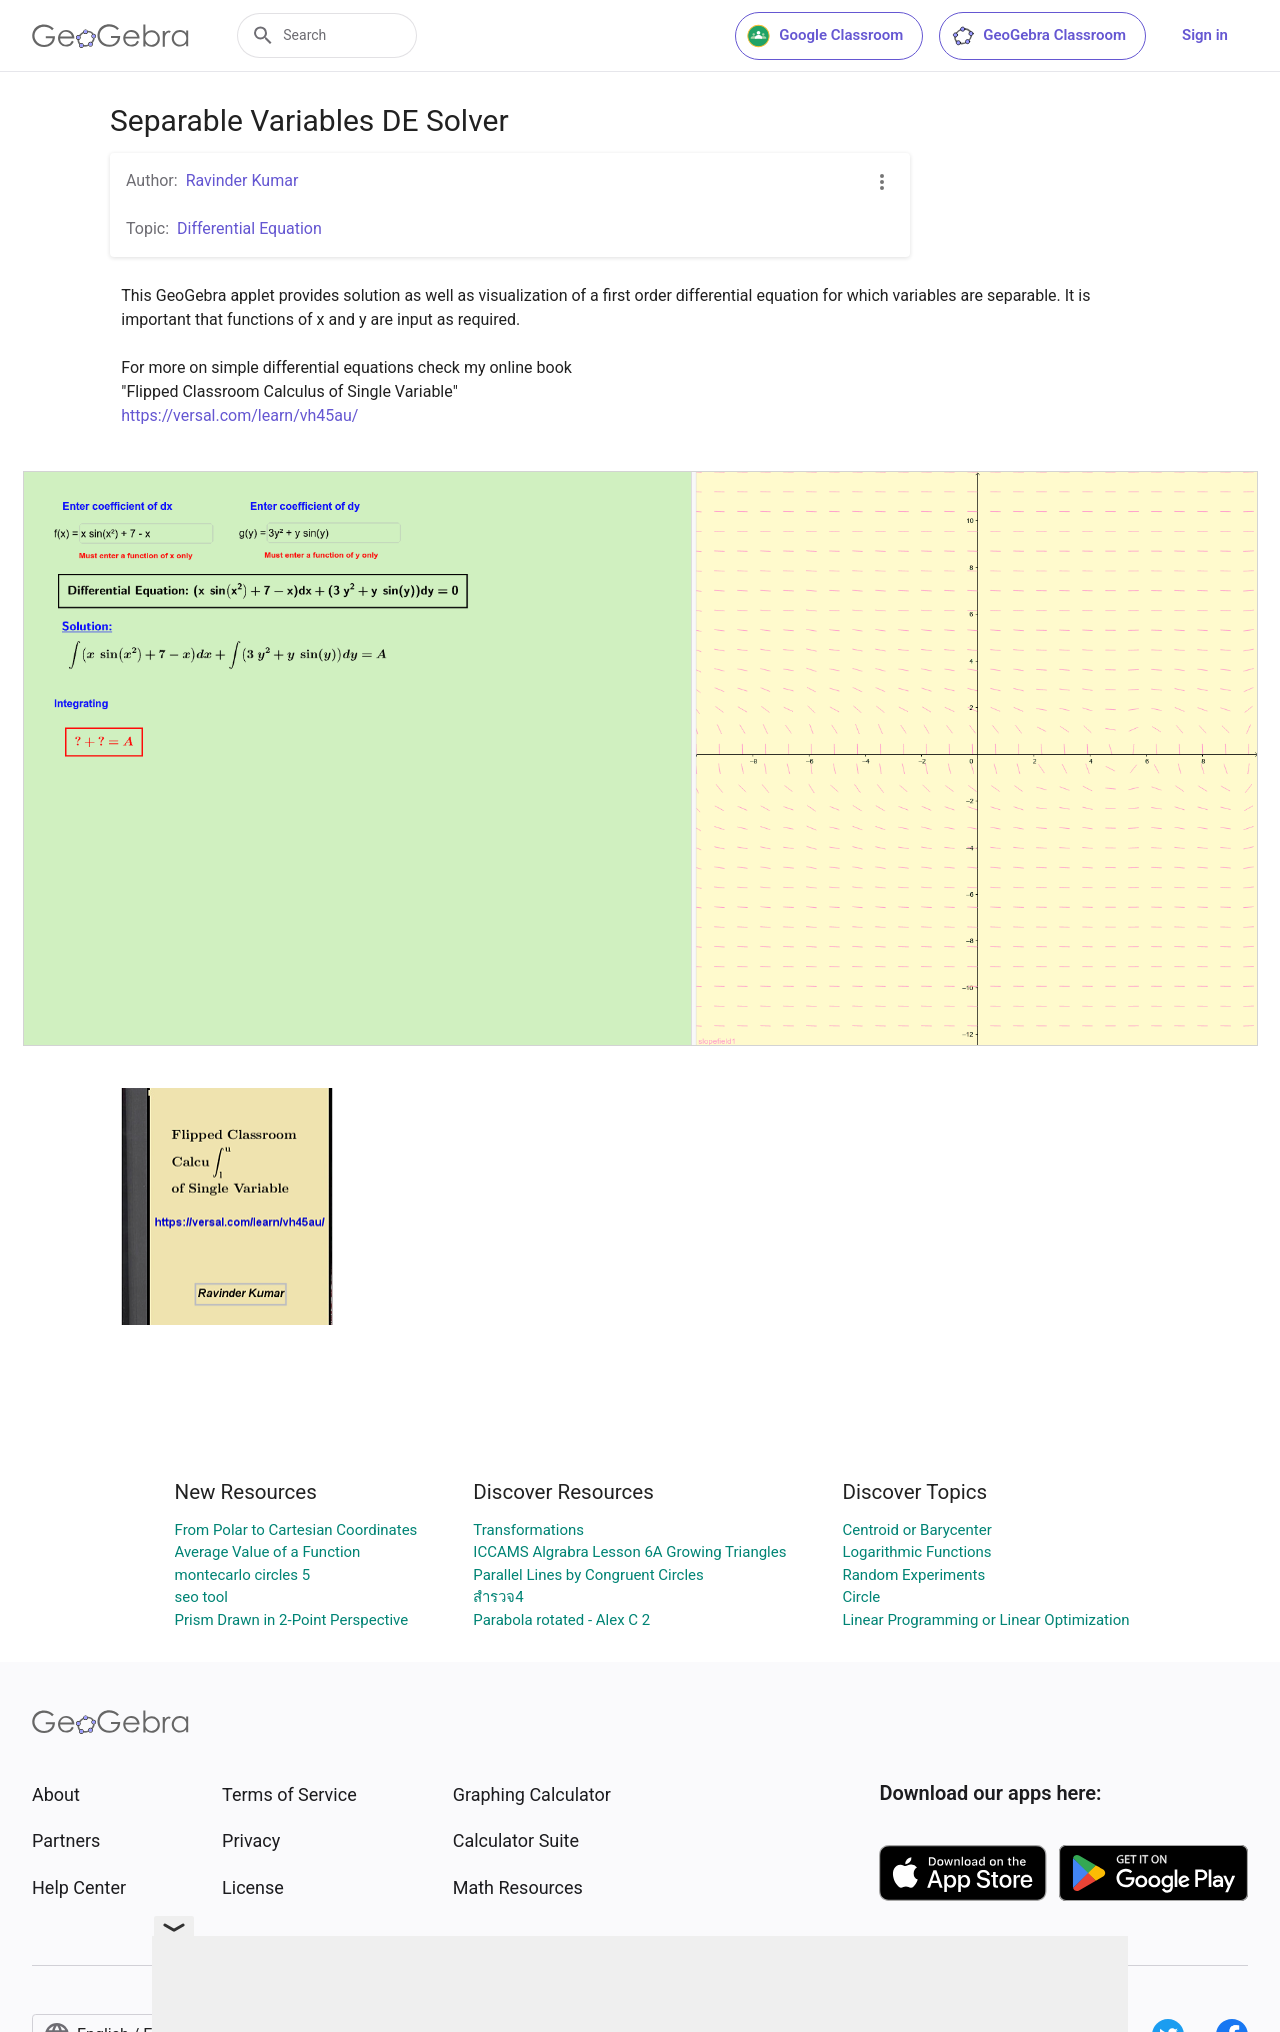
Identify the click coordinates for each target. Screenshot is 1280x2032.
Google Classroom (825, 36)
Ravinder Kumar (242, 180)
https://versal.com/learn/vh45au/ (239, 415)
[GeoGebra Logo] (110, 36)
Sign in (1205, 35)
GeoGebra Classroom (1038, 36)
